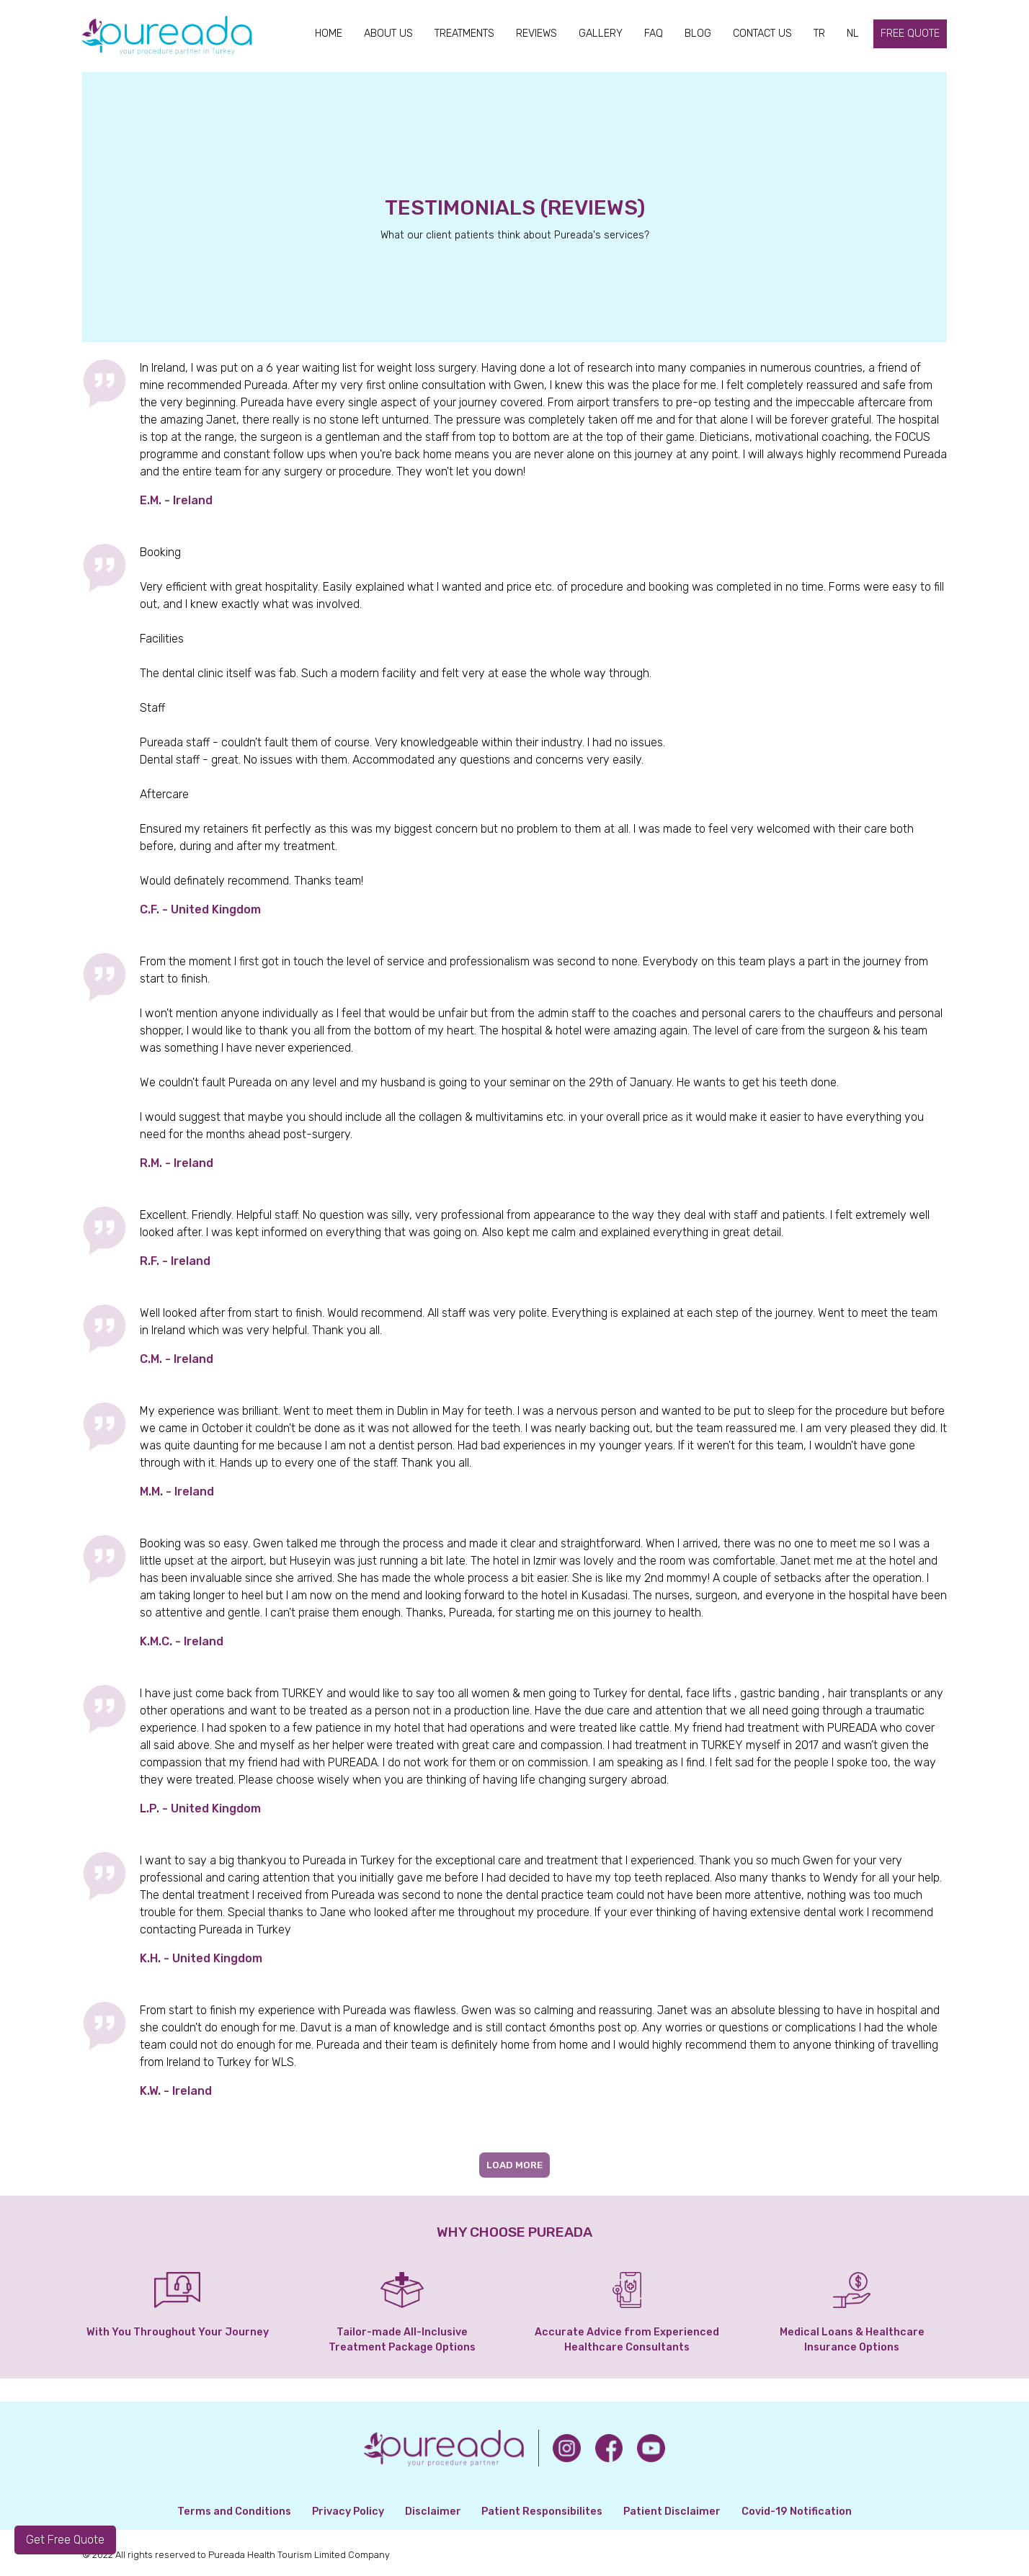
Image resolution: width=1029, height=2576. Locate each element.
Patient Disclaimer (672, 2511)
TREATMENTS (464, 33)
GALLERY (601, 33)
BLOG (698, 33)
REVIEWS (536, 33)
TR (819, 33)
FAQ (653, 33)
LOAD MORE (514, 2165)
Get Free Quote (65, 2539)
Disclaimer (433, 2511)
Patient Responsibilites (541, 2511)
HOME (328, 33)
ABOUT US (388, 33)
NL (853, 33)
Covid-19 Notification (796, 2511)
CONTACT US (762, 33)
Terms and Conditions (234, 2511)
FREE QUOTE (910, 33)
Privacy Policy (348, 2511)
